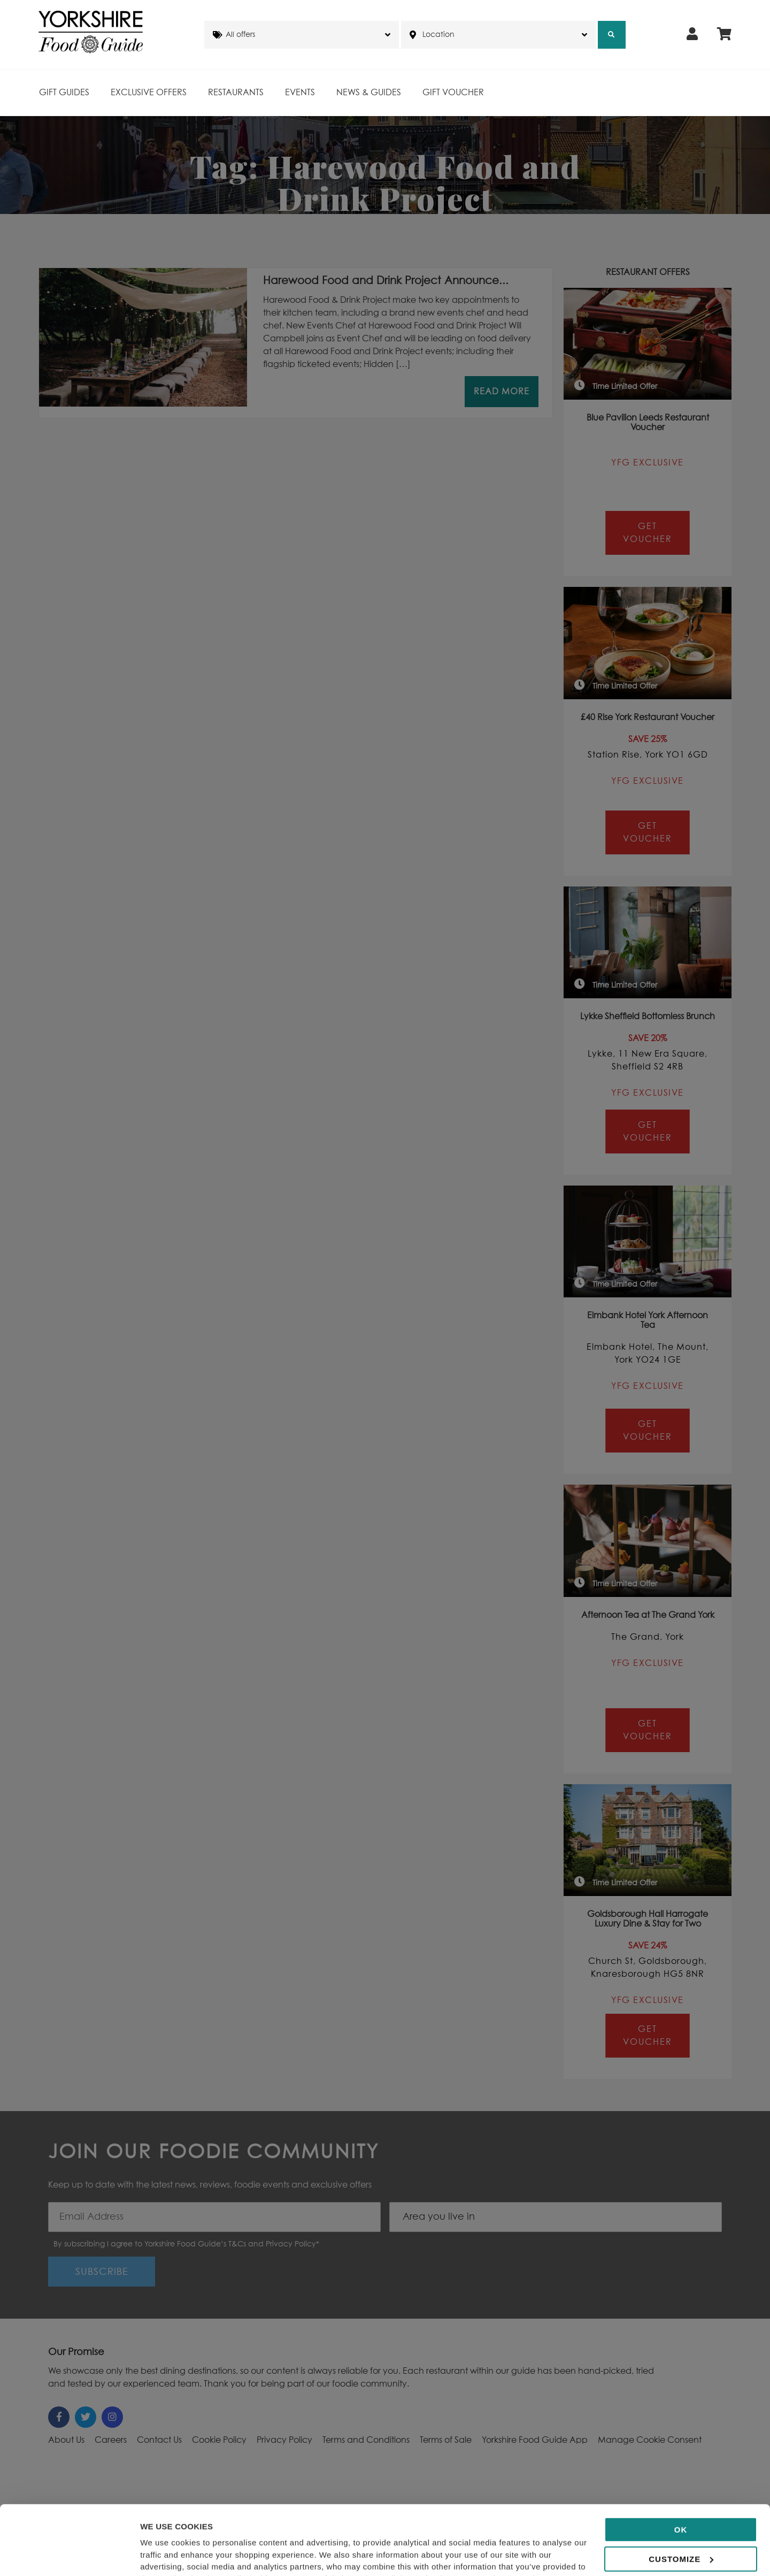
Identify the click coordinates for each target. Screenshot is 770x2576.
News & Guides (368, 92)
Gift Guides (64, 92)
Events (300, 92)
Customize (681, 2493)
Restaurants (236, 92)
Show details (165, 2554)
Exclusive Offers (149, 92)
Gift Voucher (453, 92)
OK (681, 2464)
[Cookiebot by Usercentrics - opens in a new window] (69, 2555)
